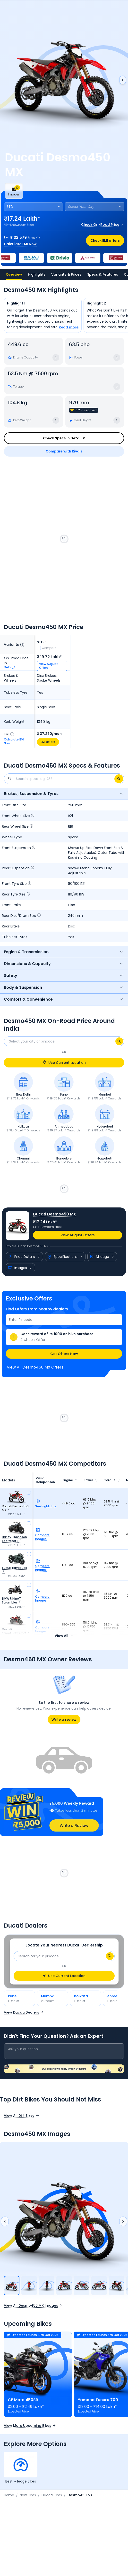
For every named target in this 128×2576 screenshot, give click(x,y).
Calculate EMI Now (14, 741)
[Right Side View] (99, 2285)
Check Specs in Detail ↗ (64, 438)
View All (64, 1635)
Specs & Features (102, 274)
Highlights (36, 274)
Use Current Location (64, 1975)
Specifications (65, 1256)
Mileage (102, 1256)
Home (9, 2495)
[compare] (29, 1492)
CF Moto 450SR (23, 2400)
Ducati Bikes (52, 2495)
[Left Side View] (81, 2285)
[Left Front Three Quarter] (64, 2285)
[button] (64, 1760)
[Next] (123, 2221)
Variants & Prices (66, 274)
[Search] (118, 778)
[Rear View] (46, 2285)
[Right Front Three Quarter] (11, 2285)
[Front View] (29, 2285)
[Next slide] (122, 80)
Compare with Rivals (64, 451)
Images (20, 1267)
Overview (14, 276)
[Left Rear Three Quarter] (116, 2285)
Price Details (24, 1256)
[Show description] (33, 815)
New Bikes (28, 2495)
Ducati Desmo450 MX (54, 1214)
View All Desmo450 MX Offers (35, 1367)
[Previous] (5, 2221)
